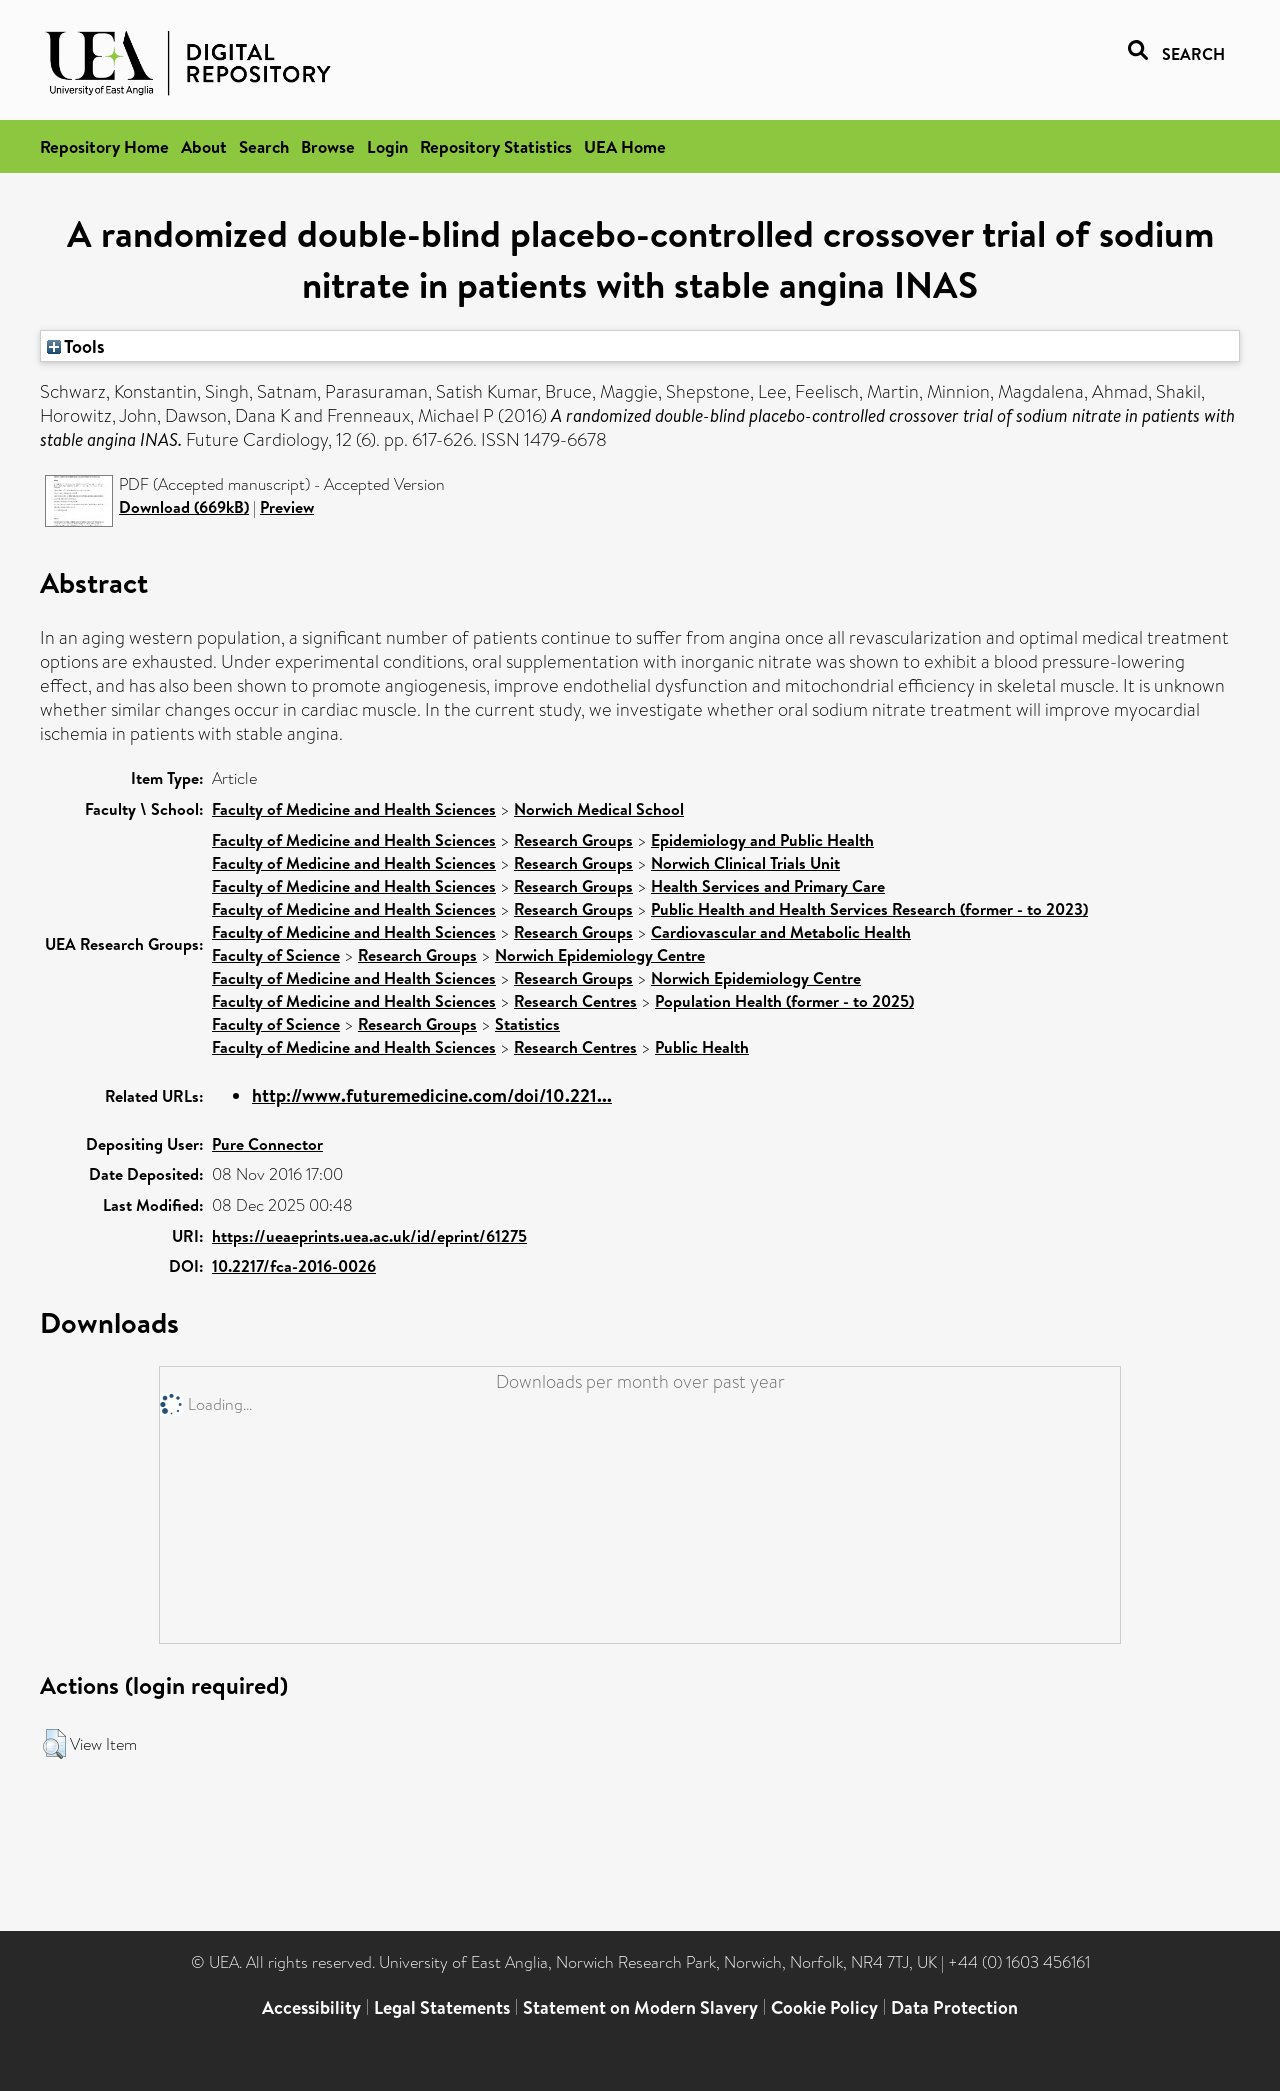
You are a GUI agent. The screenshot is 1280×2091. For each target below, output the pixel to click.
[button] (54, 1744)
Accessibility (311, 2007)
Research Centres (575, 1001)
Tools (76, 346)
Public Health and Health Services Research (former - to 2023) (869, 909)
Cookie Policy (824, 2007)
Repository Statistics (496, 146)
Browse (328, 146)
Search (264, 146)
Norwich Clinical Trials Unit (745, 863)
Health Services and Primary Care (768, 886)
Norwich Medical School (599, 809)
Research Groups (573, 840)
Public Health (702, 1047)
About (204, 146)
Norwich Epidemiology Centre (600, 955)
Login (387, 146)
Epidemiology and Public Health (762, 840)
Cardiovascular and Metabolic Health (781, 932)
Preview (287, 507)
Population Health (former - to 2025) (784, 1001)
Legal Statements (442, 2007)
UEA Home (625, 146)
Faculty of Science (276, 955)
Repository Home (104, 146)
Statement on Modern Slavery (640, 2007)
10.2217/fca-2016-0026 (294, 1266)
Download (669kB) (184, 507)
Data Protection (954, 2007)
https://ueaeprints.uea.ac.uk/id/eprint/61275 (369, 1236)
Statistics (527, 1024)
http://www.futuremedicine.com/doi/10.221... (432, 1095)
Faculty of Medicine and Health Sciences (354, 809)
